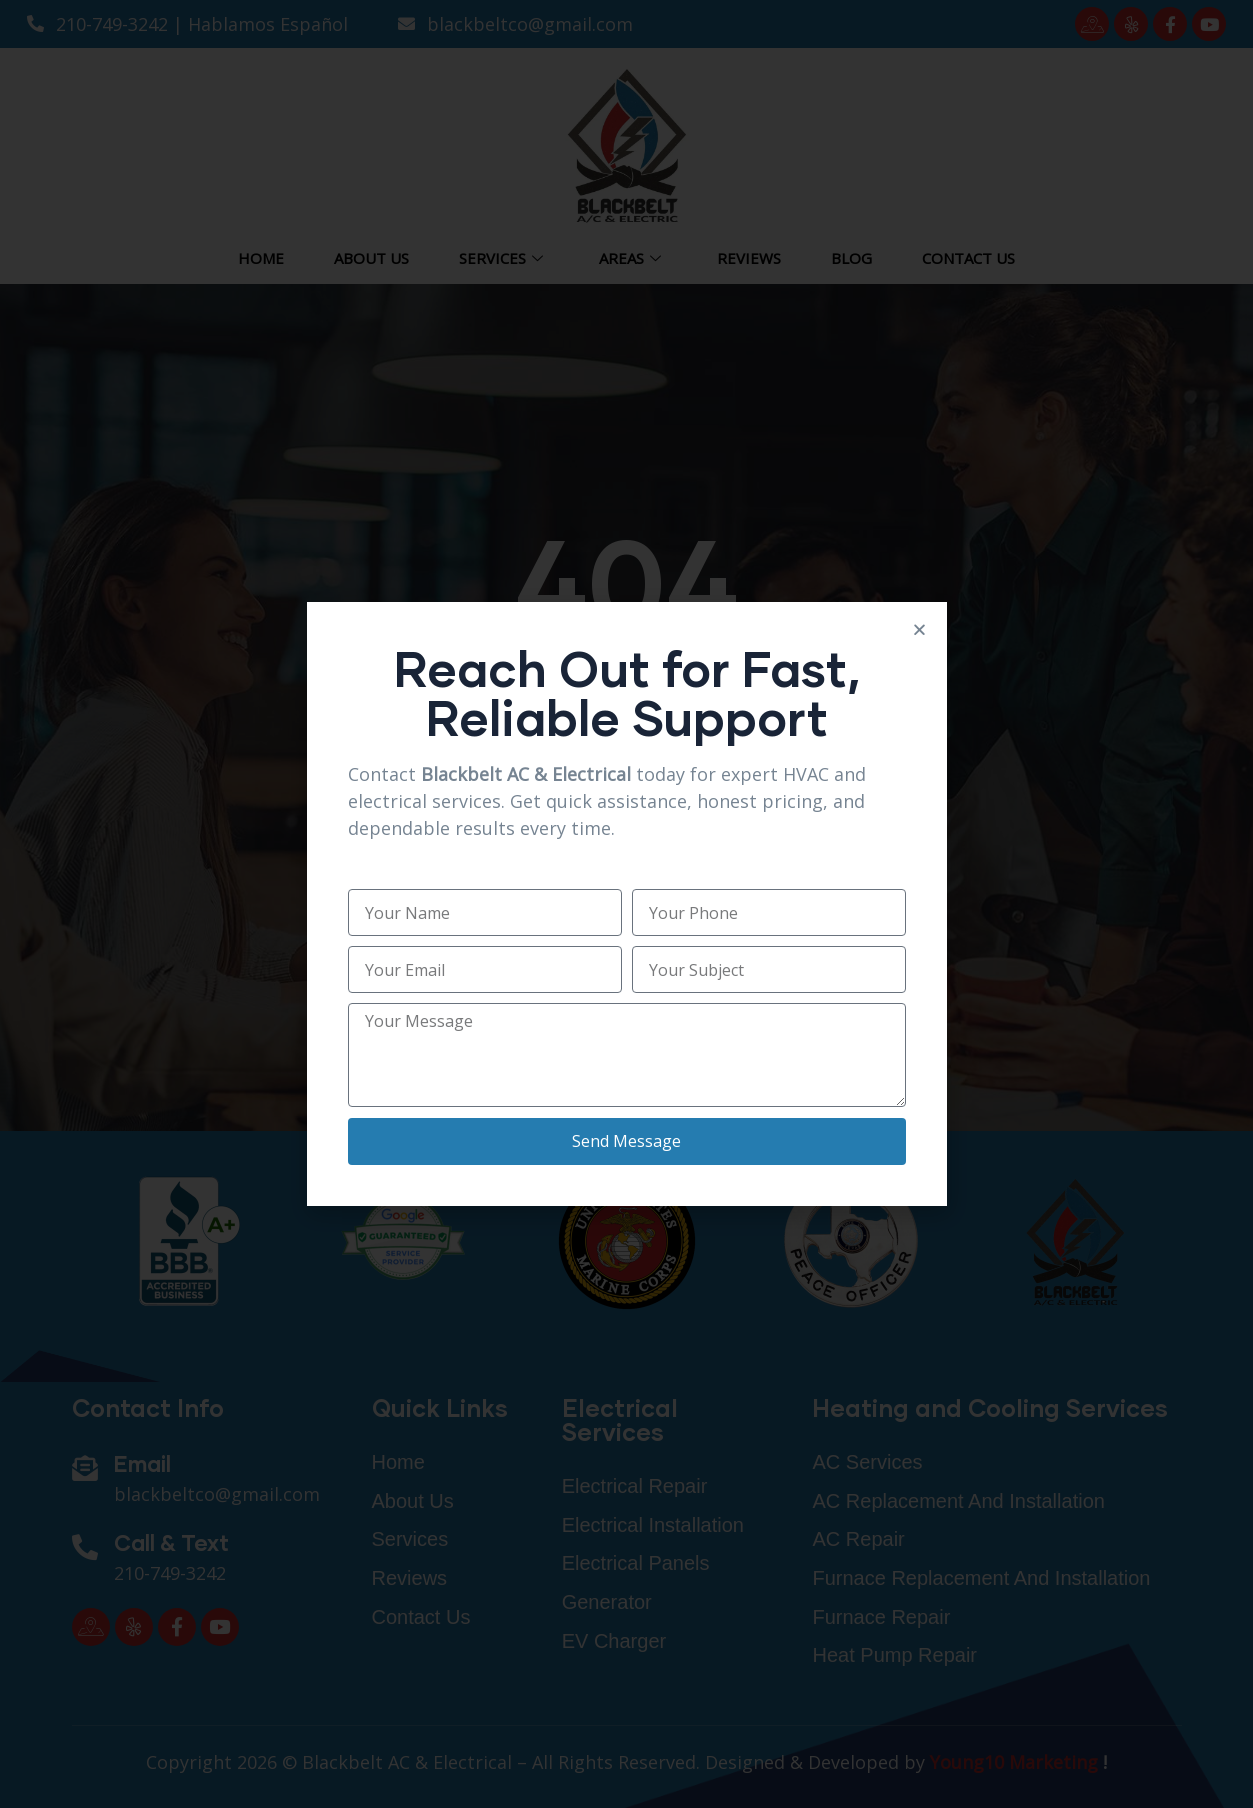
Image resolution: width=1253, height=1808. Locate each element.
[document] (626, 904)
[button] (919, 629)
